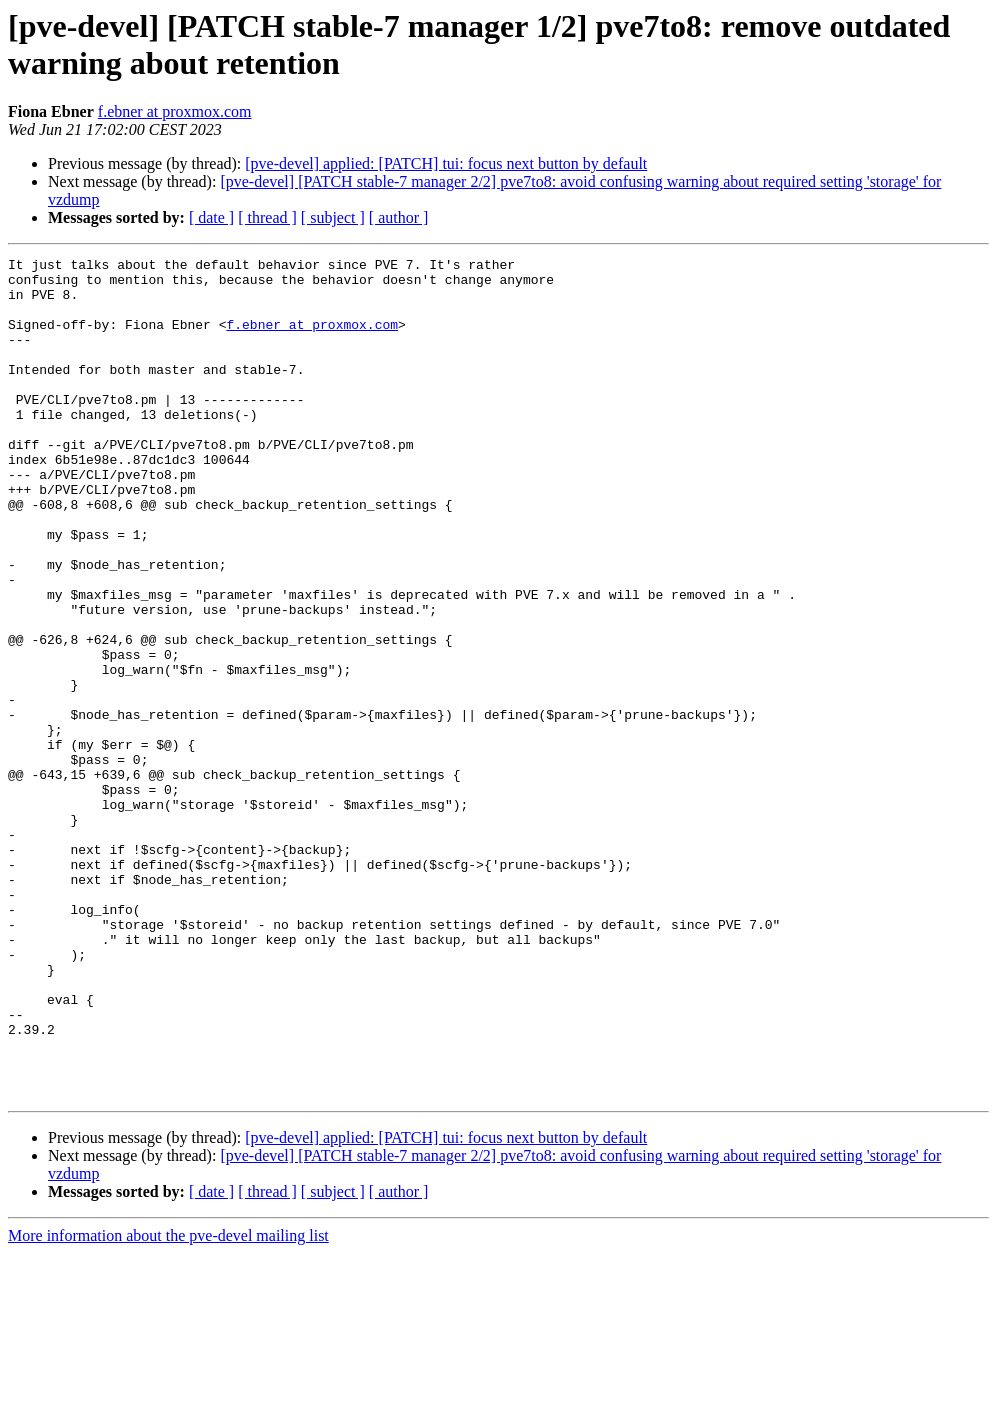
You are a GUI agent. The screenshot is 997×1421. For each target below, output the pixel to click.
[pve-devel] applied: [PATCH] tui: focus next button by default (446, 163)
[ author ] (399, 217)
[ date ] (211, 217)
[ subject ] (333, 217)
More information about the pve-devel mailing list (168, 1403)
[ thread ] (267, 217)
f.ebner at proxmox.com (175, 111)
